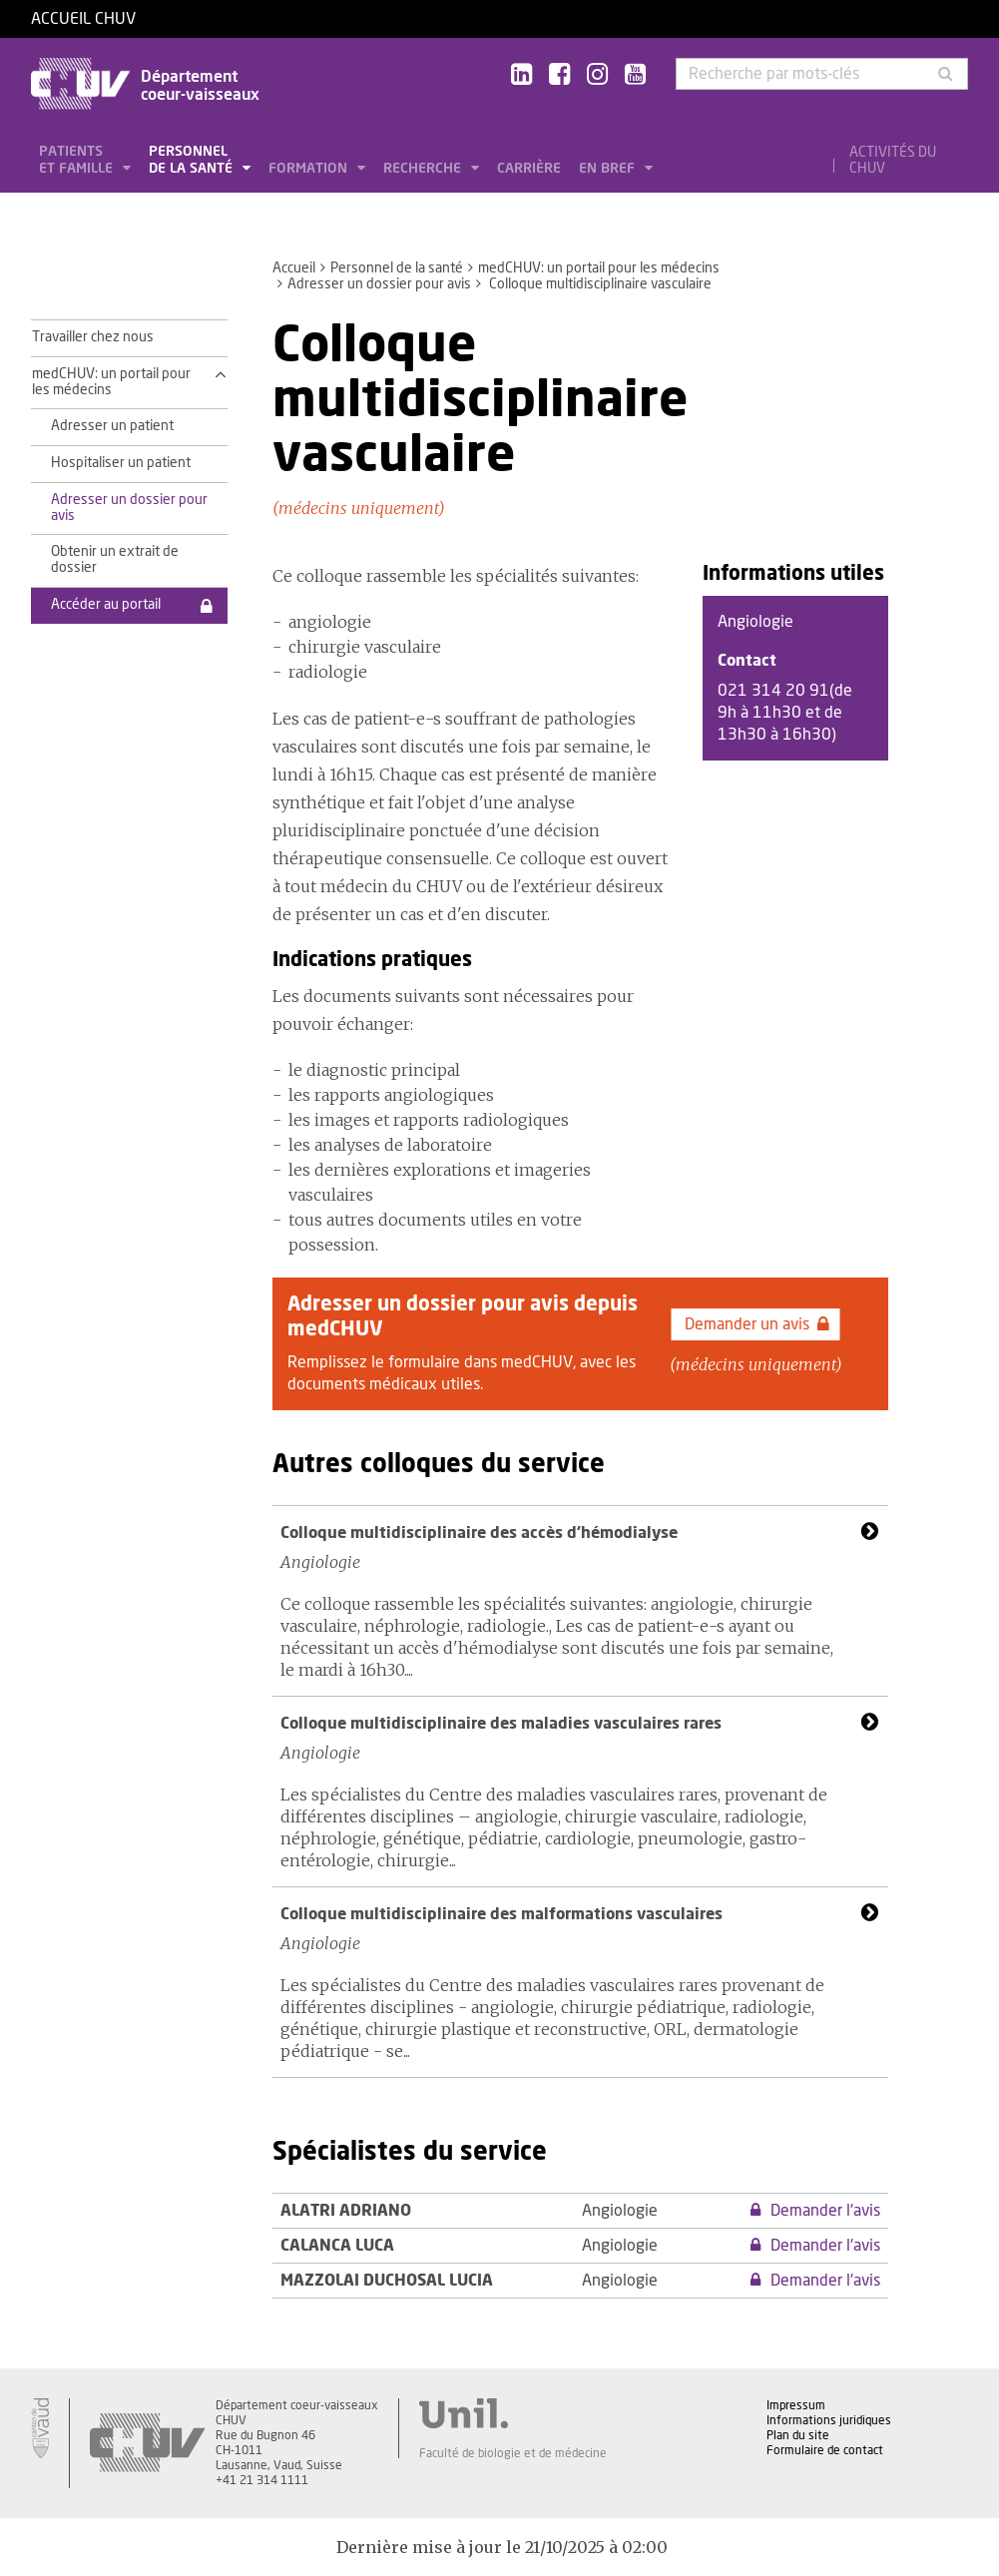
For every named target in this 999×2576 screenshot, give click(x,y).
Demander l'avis (815, 2211)
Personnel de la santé (193, 160)
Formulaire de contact (824, 2450)
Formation (309, 169)
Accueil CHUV (83, 19)
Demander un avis (757, 1324)
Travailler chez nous (93, 337)
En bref (609, 169)
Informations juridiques (828, 2420)
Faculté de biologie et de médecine (513, 2453)
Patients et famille (78, 160)
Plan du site (797, 2435)
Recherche (424, 169)
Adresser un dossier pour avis (379, 284)
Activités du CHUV (892, 161)
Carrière (529, 169)
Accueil (293, 268)
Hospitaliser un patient (121, 463)
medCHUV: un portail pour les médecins (599, 268)
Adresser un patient (112, 426)
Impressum (795, 2405)
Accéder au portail (106, 605)
